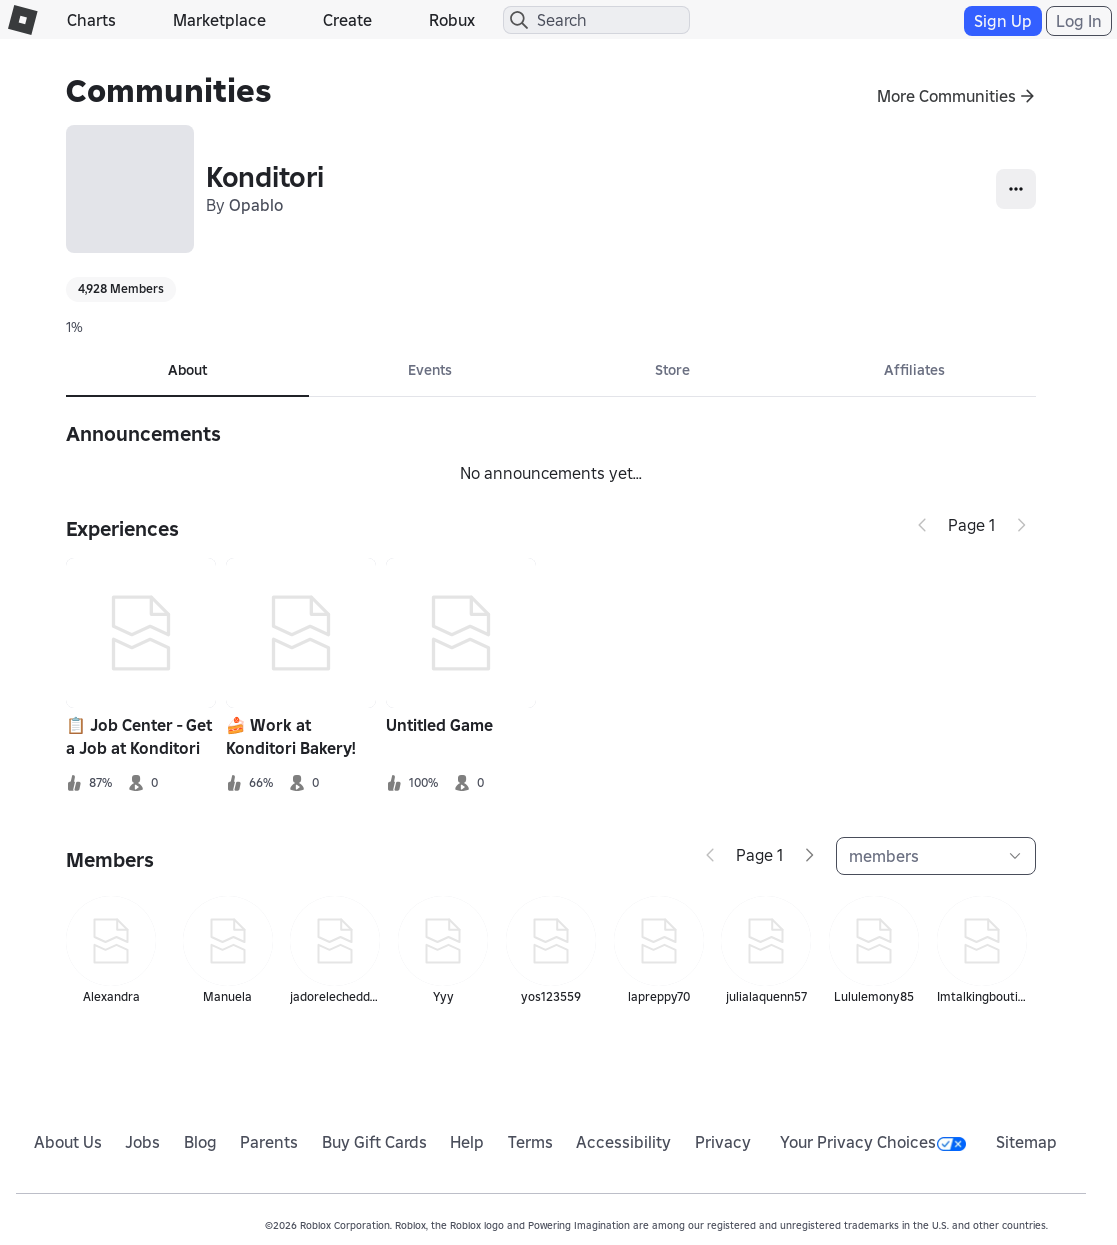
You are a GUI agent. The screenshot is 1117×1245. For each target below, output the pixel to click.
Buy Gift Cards (374, 1142)
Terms (530, 1142)
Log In (1079, 21)
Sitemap (1026, 1142)
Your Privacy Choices (873, 1142)
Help (467, 1142)
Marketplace (219, 20)
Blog (200, 1142)
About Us (68, 1142)
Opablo (256, 205)
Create (347, 20)
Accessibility (623, 1142)
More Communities (946, 96)
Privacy (723, 1142)
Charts (91, 20)
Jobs (142, 1142)
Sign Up (1003, 21)
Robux (452, 20)
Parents (269, 1142)
